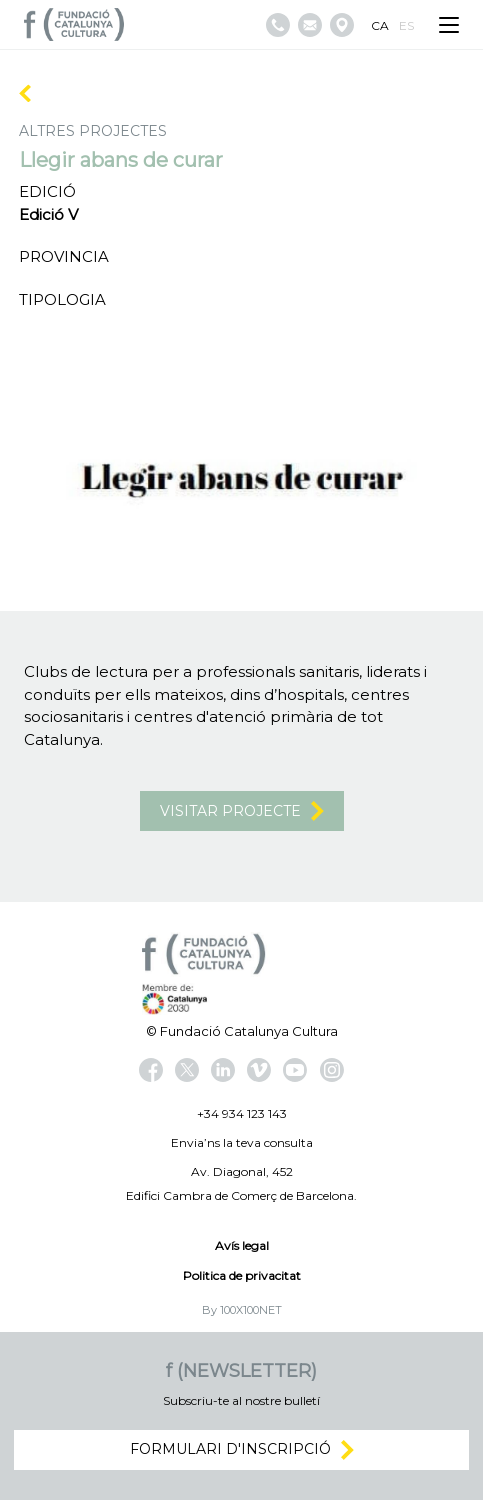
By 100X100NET (242, 1310)
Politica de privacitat (242, 1275)
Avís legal (242, 1245)
